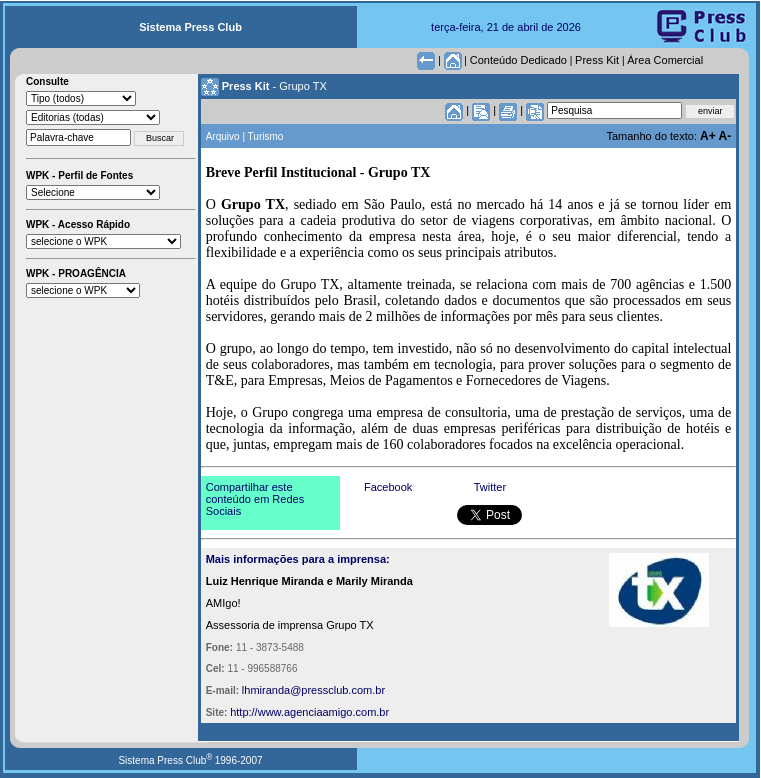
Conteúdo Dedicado (518, 60)
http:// (244, 712)
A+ (709, 136)
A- (725, 136)
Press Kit (597, 60)
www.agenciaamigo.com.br (323, 712)
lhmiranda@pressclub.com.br (313, 690)
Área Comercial (665, 60)
